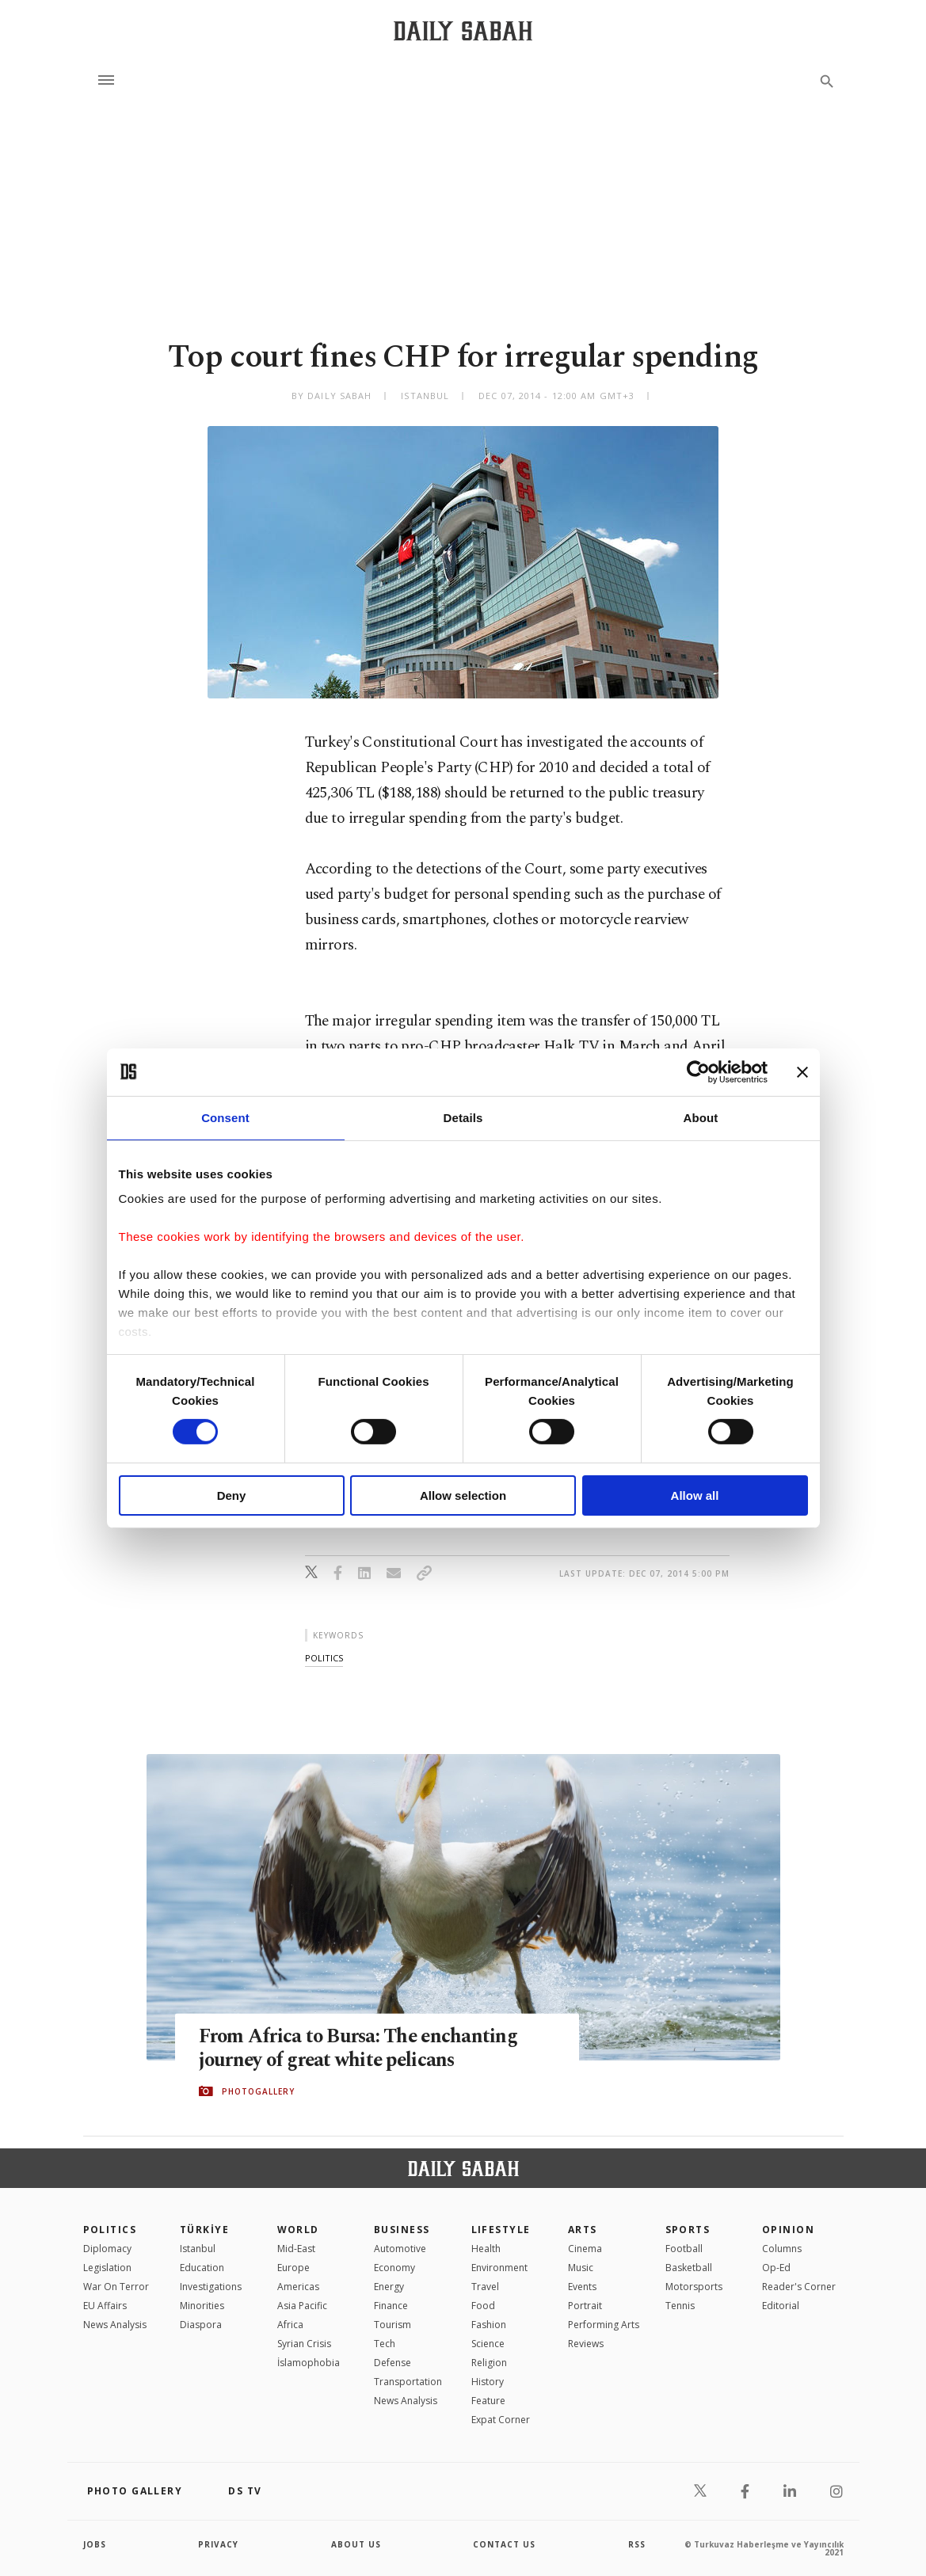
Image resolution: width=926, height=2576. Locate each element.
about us (356, 2544)
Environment (499, 2267)
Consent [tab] (225, 1117)
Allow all (695, 1495)
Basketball (688, 2267)
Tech (384, 2343)
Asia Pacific (302, 2305)
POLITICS (110, 2229)
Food (483, 2305)
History (487, 2381)
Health (486, 2248)
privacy (218, 2544)
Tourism (392, 2324)
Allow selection (463, 1495)
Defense (392, 2362)
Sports (688, 2229)
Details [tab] (463, 1117)
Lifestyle (501, 2229)
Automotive (400, 2248)
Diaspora (201, 2324)
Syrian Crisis (304, 2343)
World (298, 2229)
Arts (582, 2229)
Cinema (585, 2248)
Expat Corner (500, 2419)
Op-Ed (776, 2267)
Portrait (585, 2305)
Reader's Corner (799, 2286)
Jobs (94, 2544)
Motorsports (693, 2286)
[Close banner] (802, 1071)
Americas (298, 2286)
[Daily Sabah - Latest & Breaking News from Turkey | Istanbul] (463, 30)
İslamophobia (308, 2362)
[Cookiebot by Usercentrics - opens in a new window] (698, 1071)
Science (488, 2343)
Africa (290, 2324)
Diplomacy (107, 2248)
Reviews (586, 2343)
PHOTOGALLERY (258, 2091)
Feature (488, 2400)
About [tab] (701, 1117)
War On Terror (116, 2286)
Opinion (788, 2229)
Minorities (202, 2305)
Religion (489, 2362)
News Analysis (115, 2324)
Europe (293, 2267)
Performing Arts (603, 2324)
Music (580, 2267)
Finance (391, 2305)
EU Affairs (105, 2305)
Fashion (488, 2324)
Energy (389, 2286)
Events (582, 2286)
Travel (485, 2286)
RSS (637, 2544)
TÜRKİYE (204, 2229)
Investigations (211, 2286)
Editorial (780, 2305)
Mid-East (296, 2248)
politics (324, 1658)
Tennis (680, 2305)
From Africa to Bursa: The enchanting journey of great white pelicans (361, 2048)
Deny (231, 1495)
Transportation (408, 2381)
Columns (782, 2248)
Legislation (107, 2267)
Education (202, 2267)
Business (402, 2229)
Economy (394, 2267)
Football (684, 2248)
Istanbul (197, 2248)
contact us (504, 2544)
